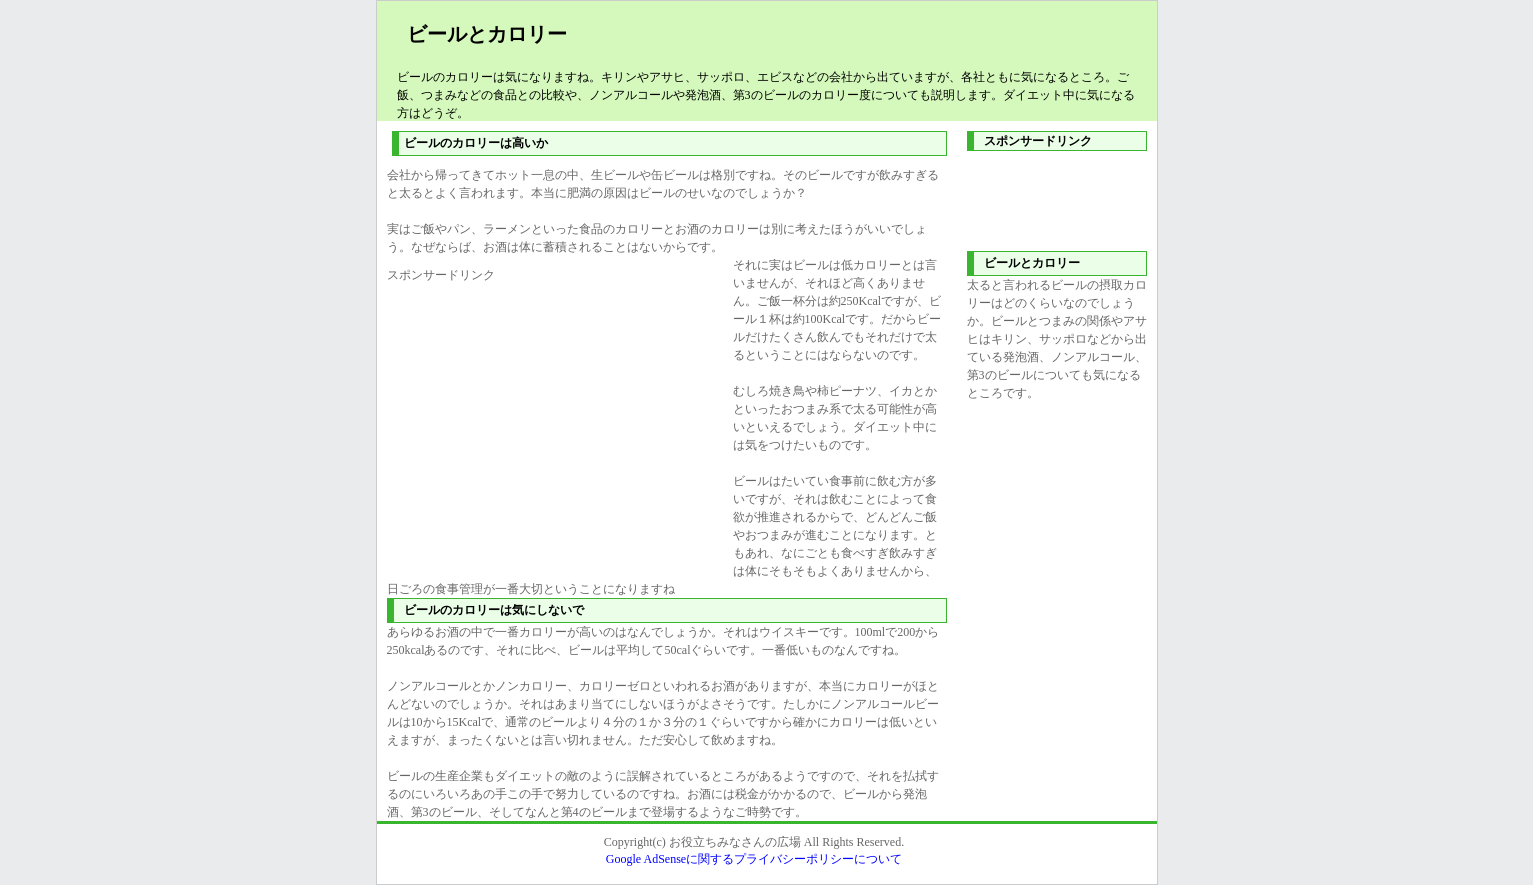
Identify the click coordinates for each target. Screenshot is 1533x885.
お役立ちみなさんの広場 (735, 842)
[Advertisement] (555, 424)
